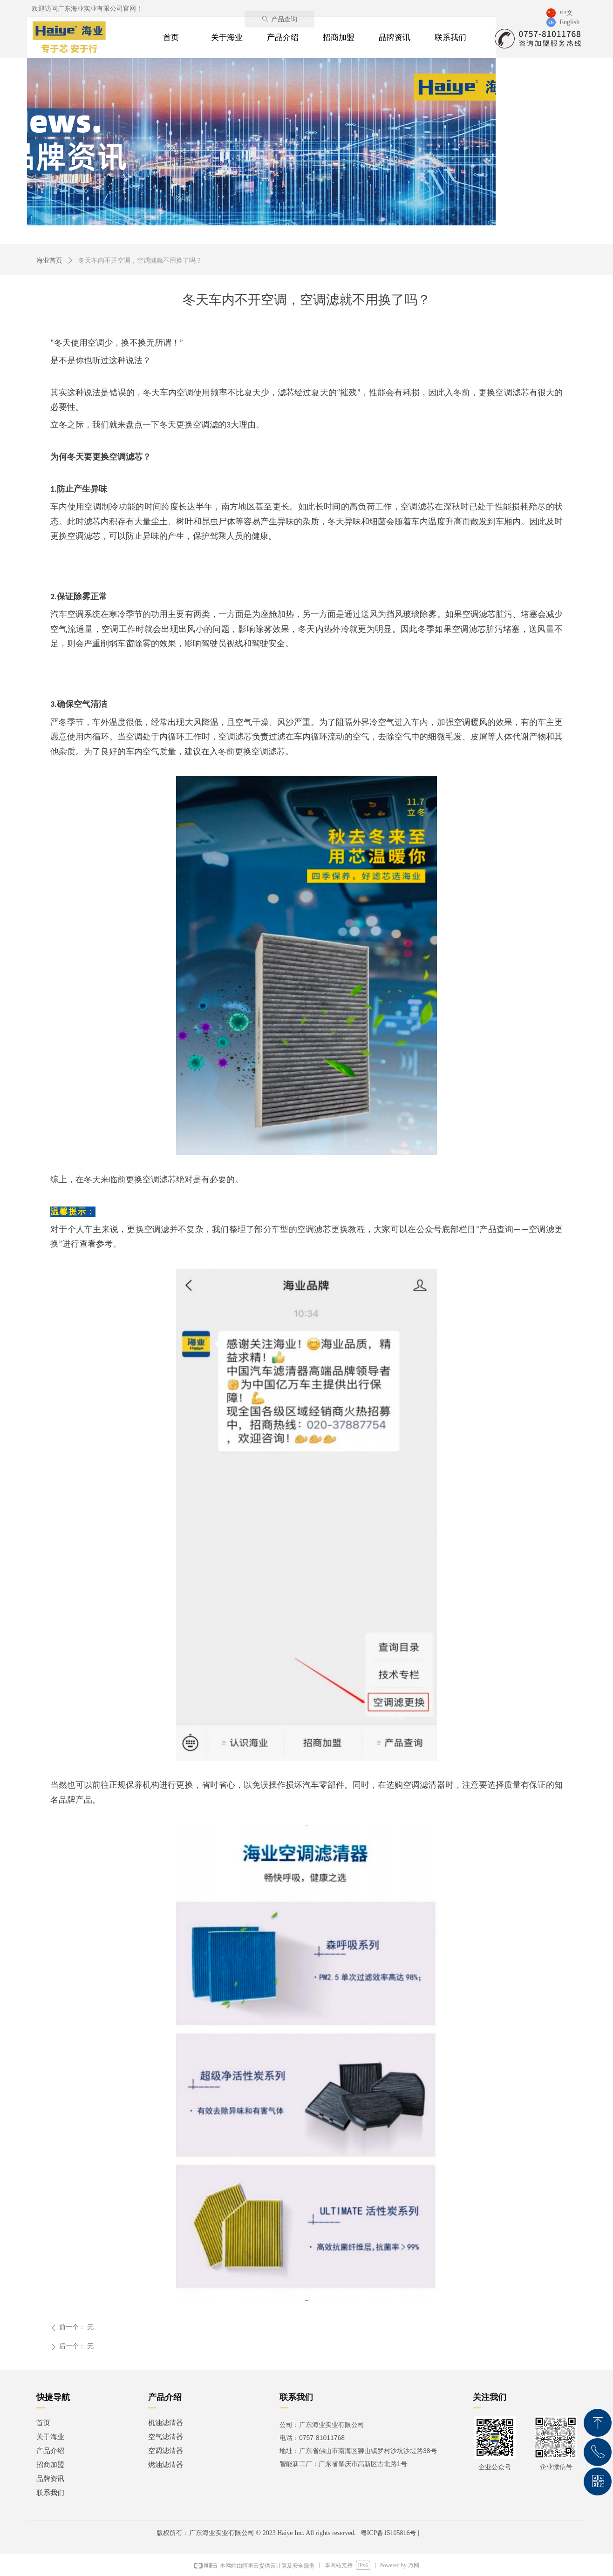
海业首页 (49, 260)
